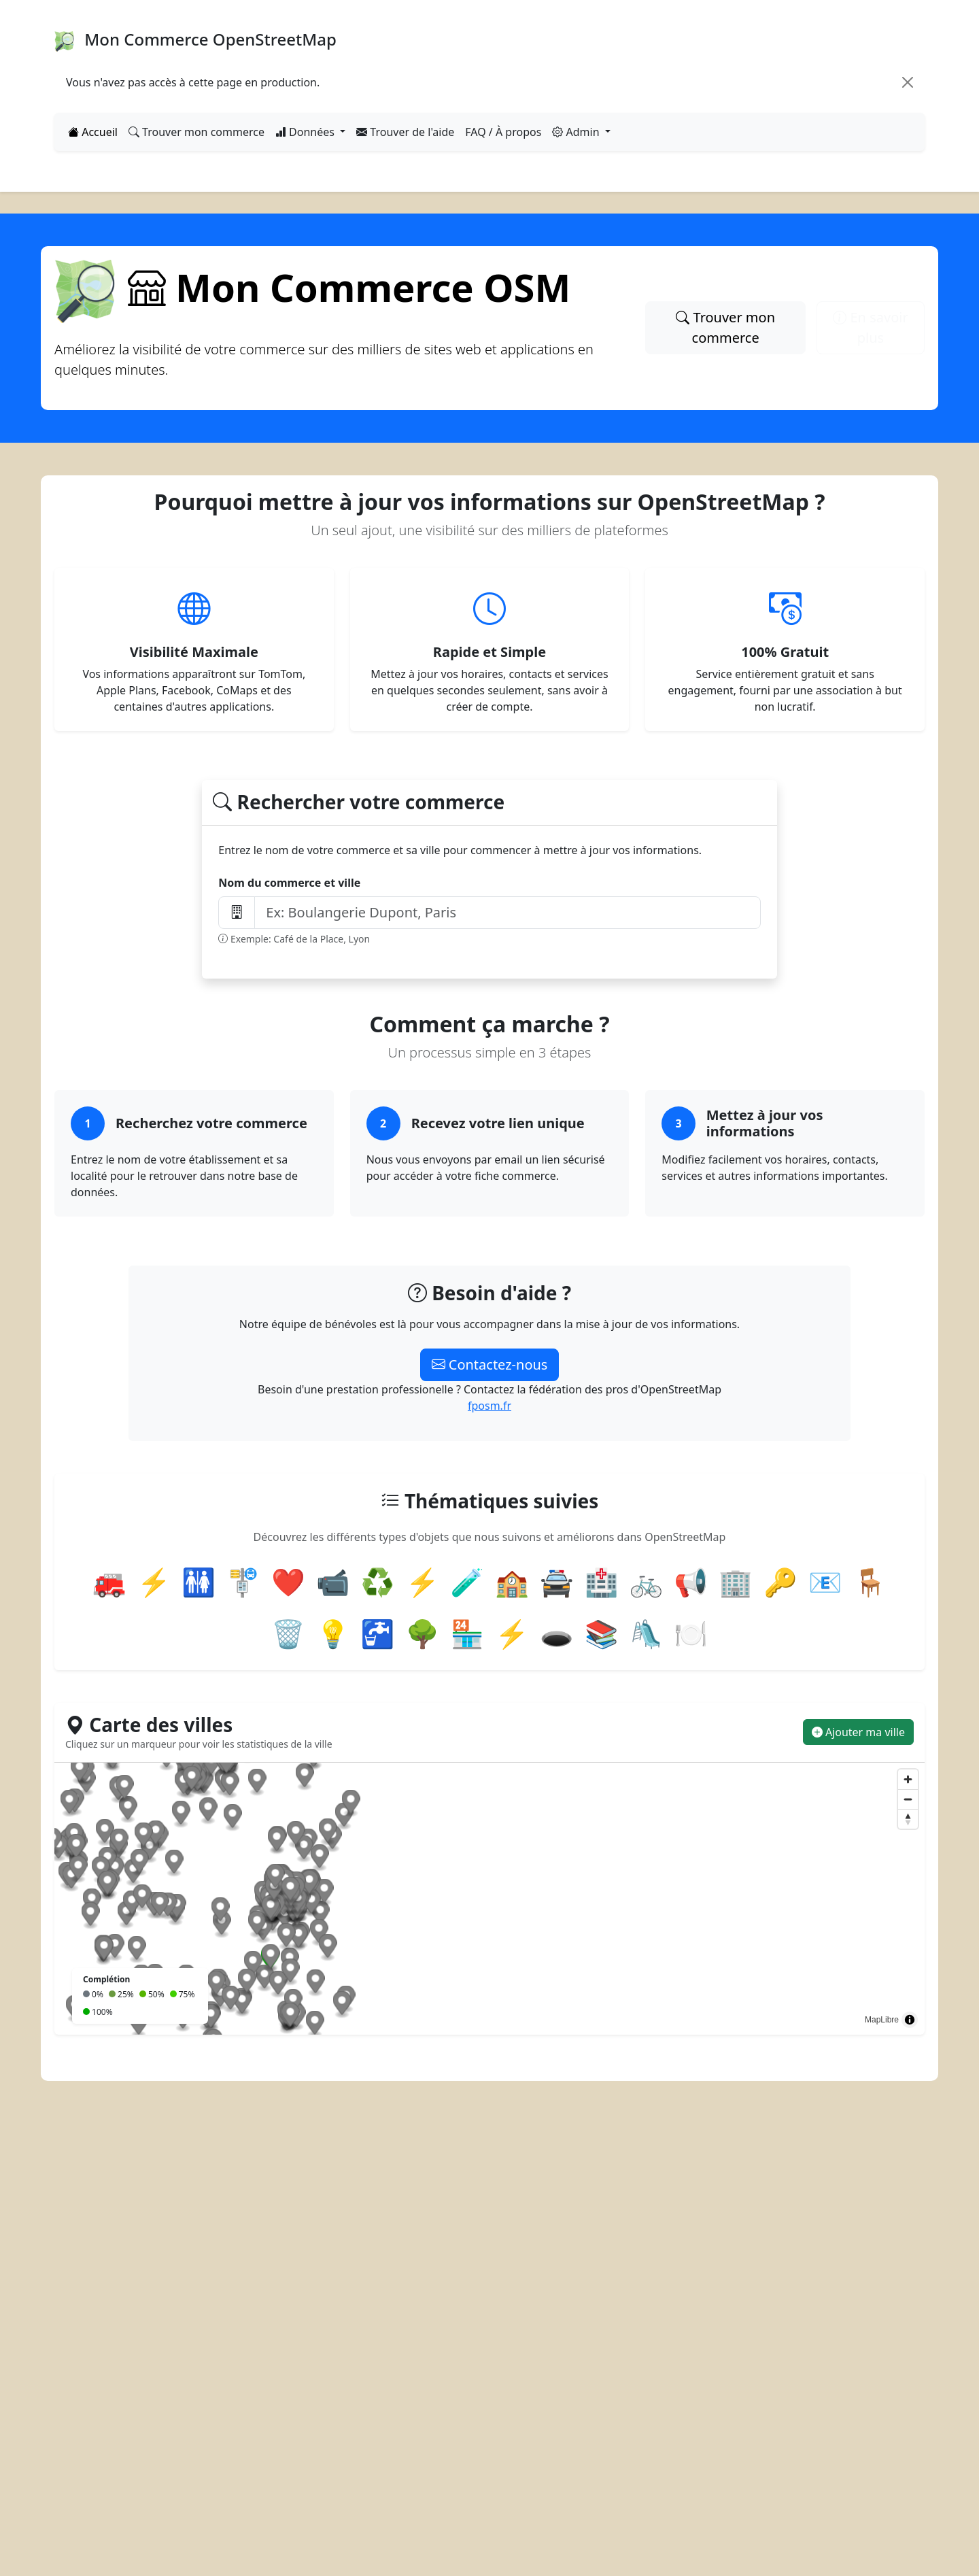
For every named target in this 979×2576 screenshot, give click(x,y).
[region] (489, 1899)
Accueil (93, 131)
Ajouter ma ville (858, 1732)
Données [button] (306, 131)
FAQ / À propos (503, 131)
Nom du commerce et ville (289, 882)
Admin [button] (577, 131)
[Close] (907, 82)
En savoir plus (870, 327)
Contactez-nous (490, 1364)
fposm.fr (489, 1405)
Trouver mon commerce (196, 131)
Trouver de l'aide (405, 131)
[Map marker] (374, 2008)
